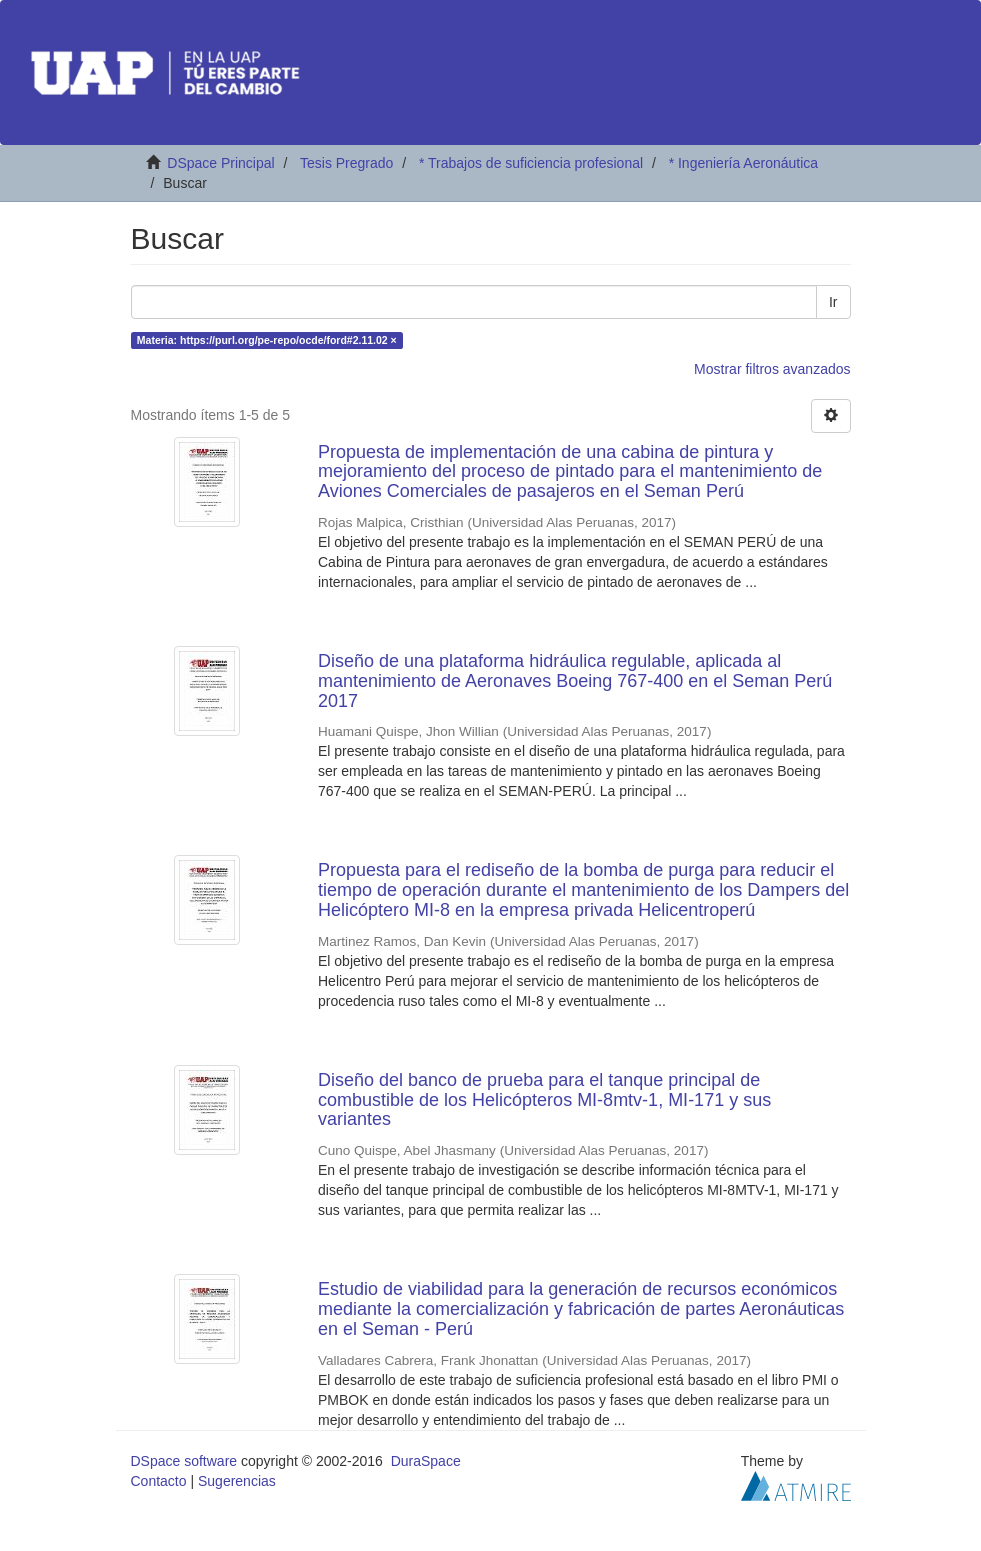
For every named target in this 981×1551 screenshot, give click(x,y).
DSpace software (184, 1461)
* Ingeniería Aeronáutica (743, 163)
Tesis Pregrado (346, 163)
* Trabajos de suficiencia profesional (531, 163)
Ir (833, 302)
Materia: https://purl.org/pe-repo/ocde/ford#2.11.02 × (267, 340)
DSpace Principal (220, 163)
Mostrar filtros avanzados (772, 369)
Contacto (159, 1481)
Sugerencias (237, 1481)
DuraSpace (426, 1461)
